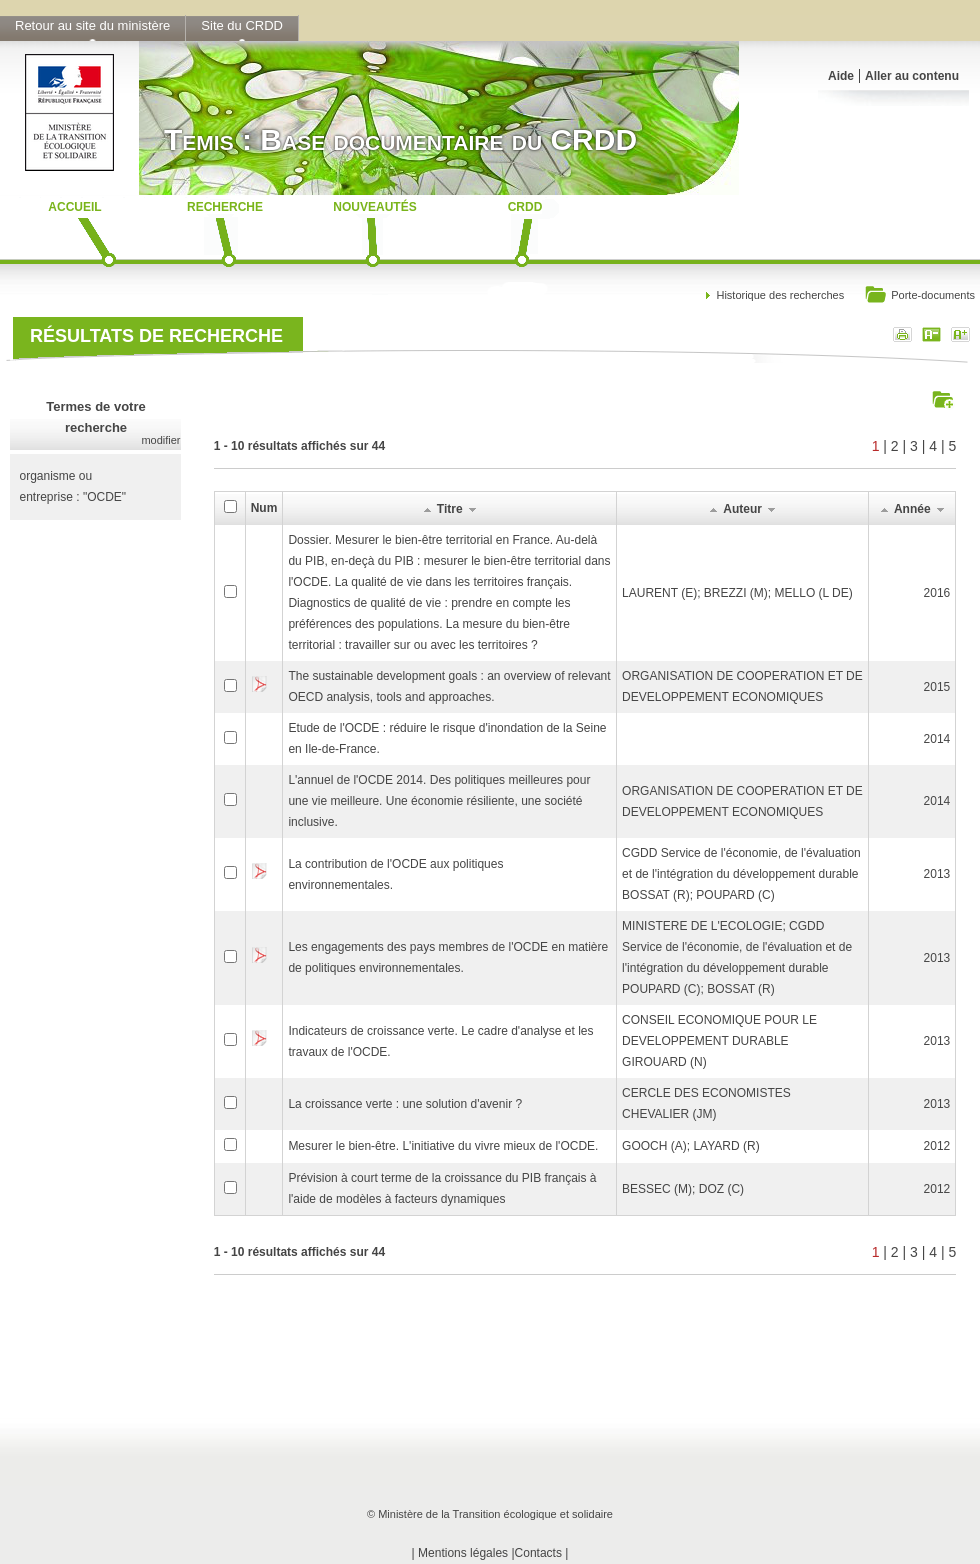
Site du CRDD (242, 25)
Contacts (538, 1553)
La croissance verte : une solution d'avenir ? (405, 1104)
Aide (841, 76)
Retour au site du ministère (92, 25)
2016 (937, 593)
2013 (937, 874)
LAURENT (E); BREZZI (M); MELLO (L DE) (737, 593)
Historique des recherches (780, 295)
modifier (160, 440)
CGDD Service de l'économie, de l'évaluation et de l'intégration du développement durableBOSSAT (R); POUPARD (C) (741, 874)
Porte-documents (919, 296)
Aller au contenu (912, 76)
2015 (937, 687)
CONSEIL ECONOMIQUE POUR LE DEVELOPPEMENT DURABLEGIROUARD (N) (719, 1041)
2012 (937, 1146)
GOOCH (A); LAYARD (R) (691, 1146)
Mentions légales (463, 1553)
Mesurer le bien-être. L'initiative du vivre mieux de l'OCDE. (443, 1146)
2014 (937, 739)
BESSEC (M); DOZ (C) (683, 1189)
